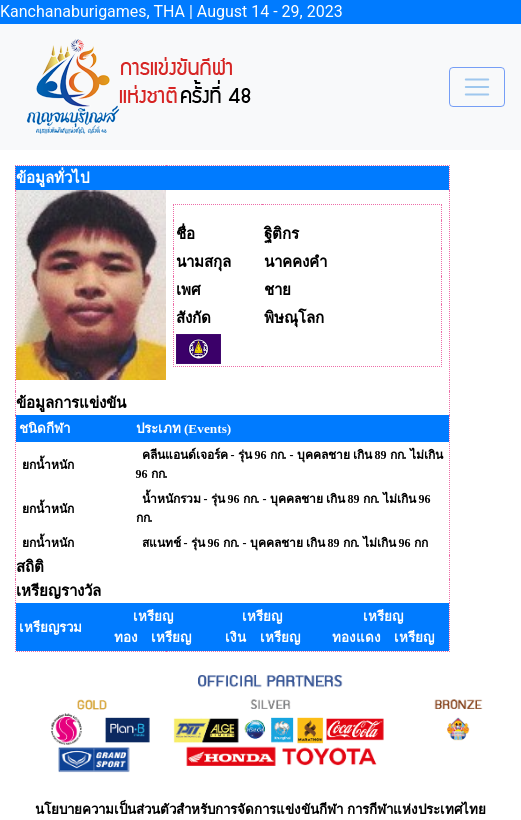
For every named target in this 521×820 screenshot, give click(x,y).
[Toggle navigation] (477, 87)
